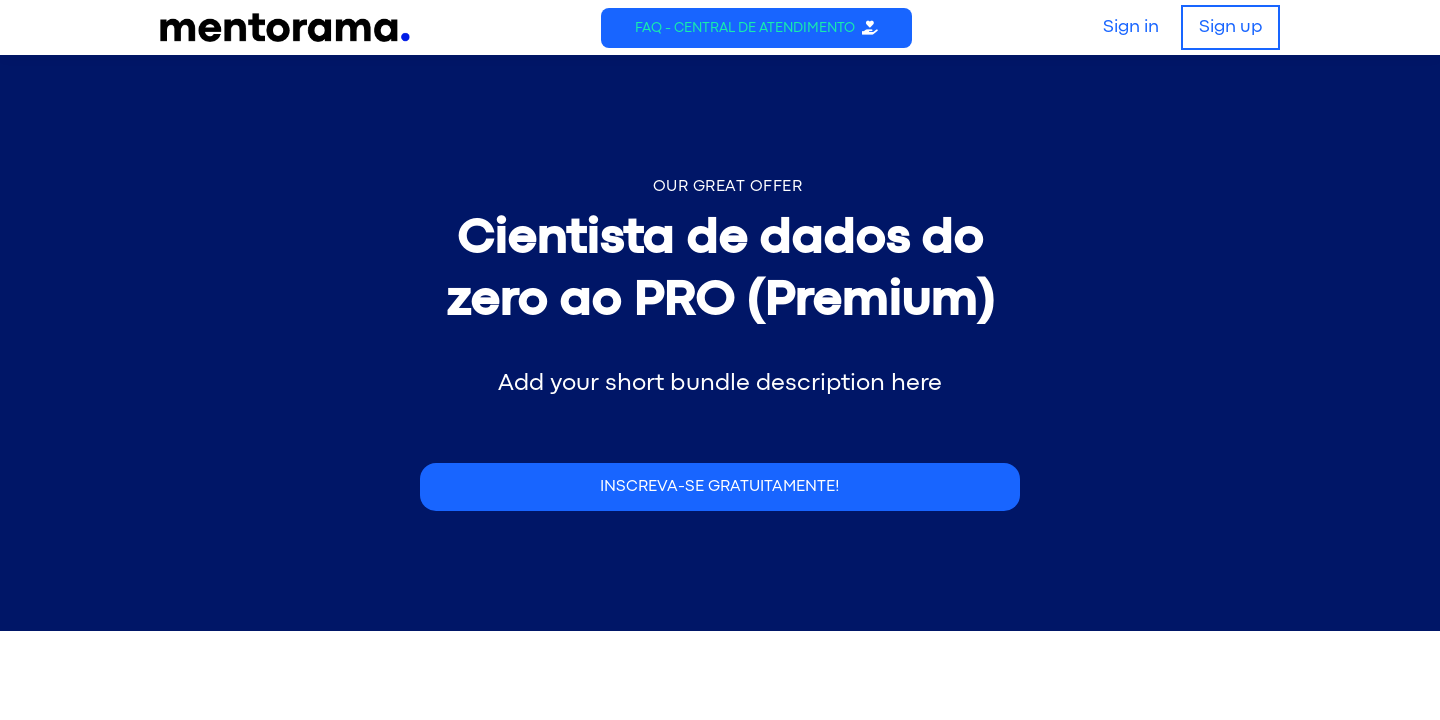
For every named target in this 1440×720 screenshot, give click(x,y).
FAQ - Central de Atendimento (745, 28)
